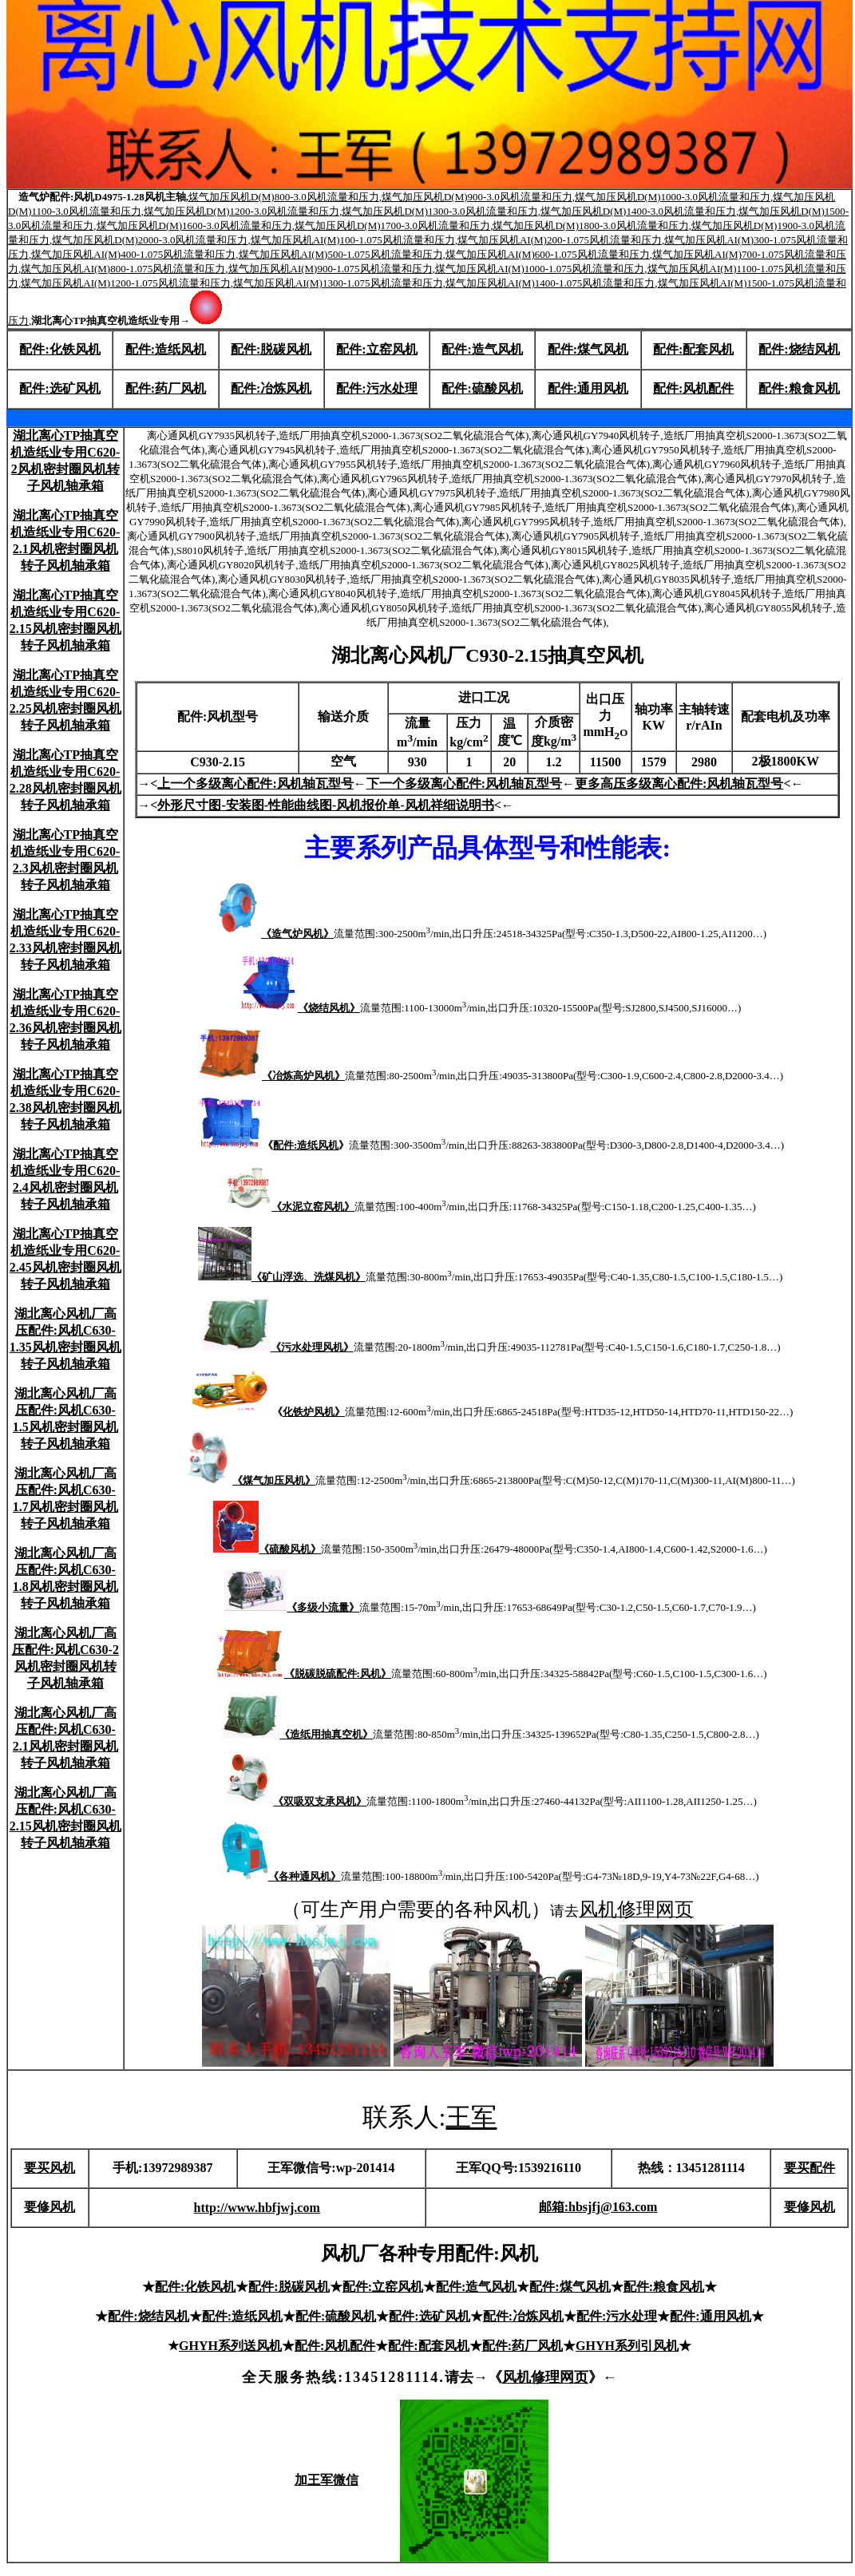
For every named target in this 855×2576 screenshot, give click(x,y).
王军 (471, 2117)
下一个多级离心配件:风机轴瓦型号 (464, 783)
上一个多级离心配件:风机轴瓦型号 (255, 783)
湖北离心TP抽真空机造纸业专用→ (126, 320)
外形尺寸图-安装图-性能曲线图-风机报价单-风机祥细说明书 (325, 805)
